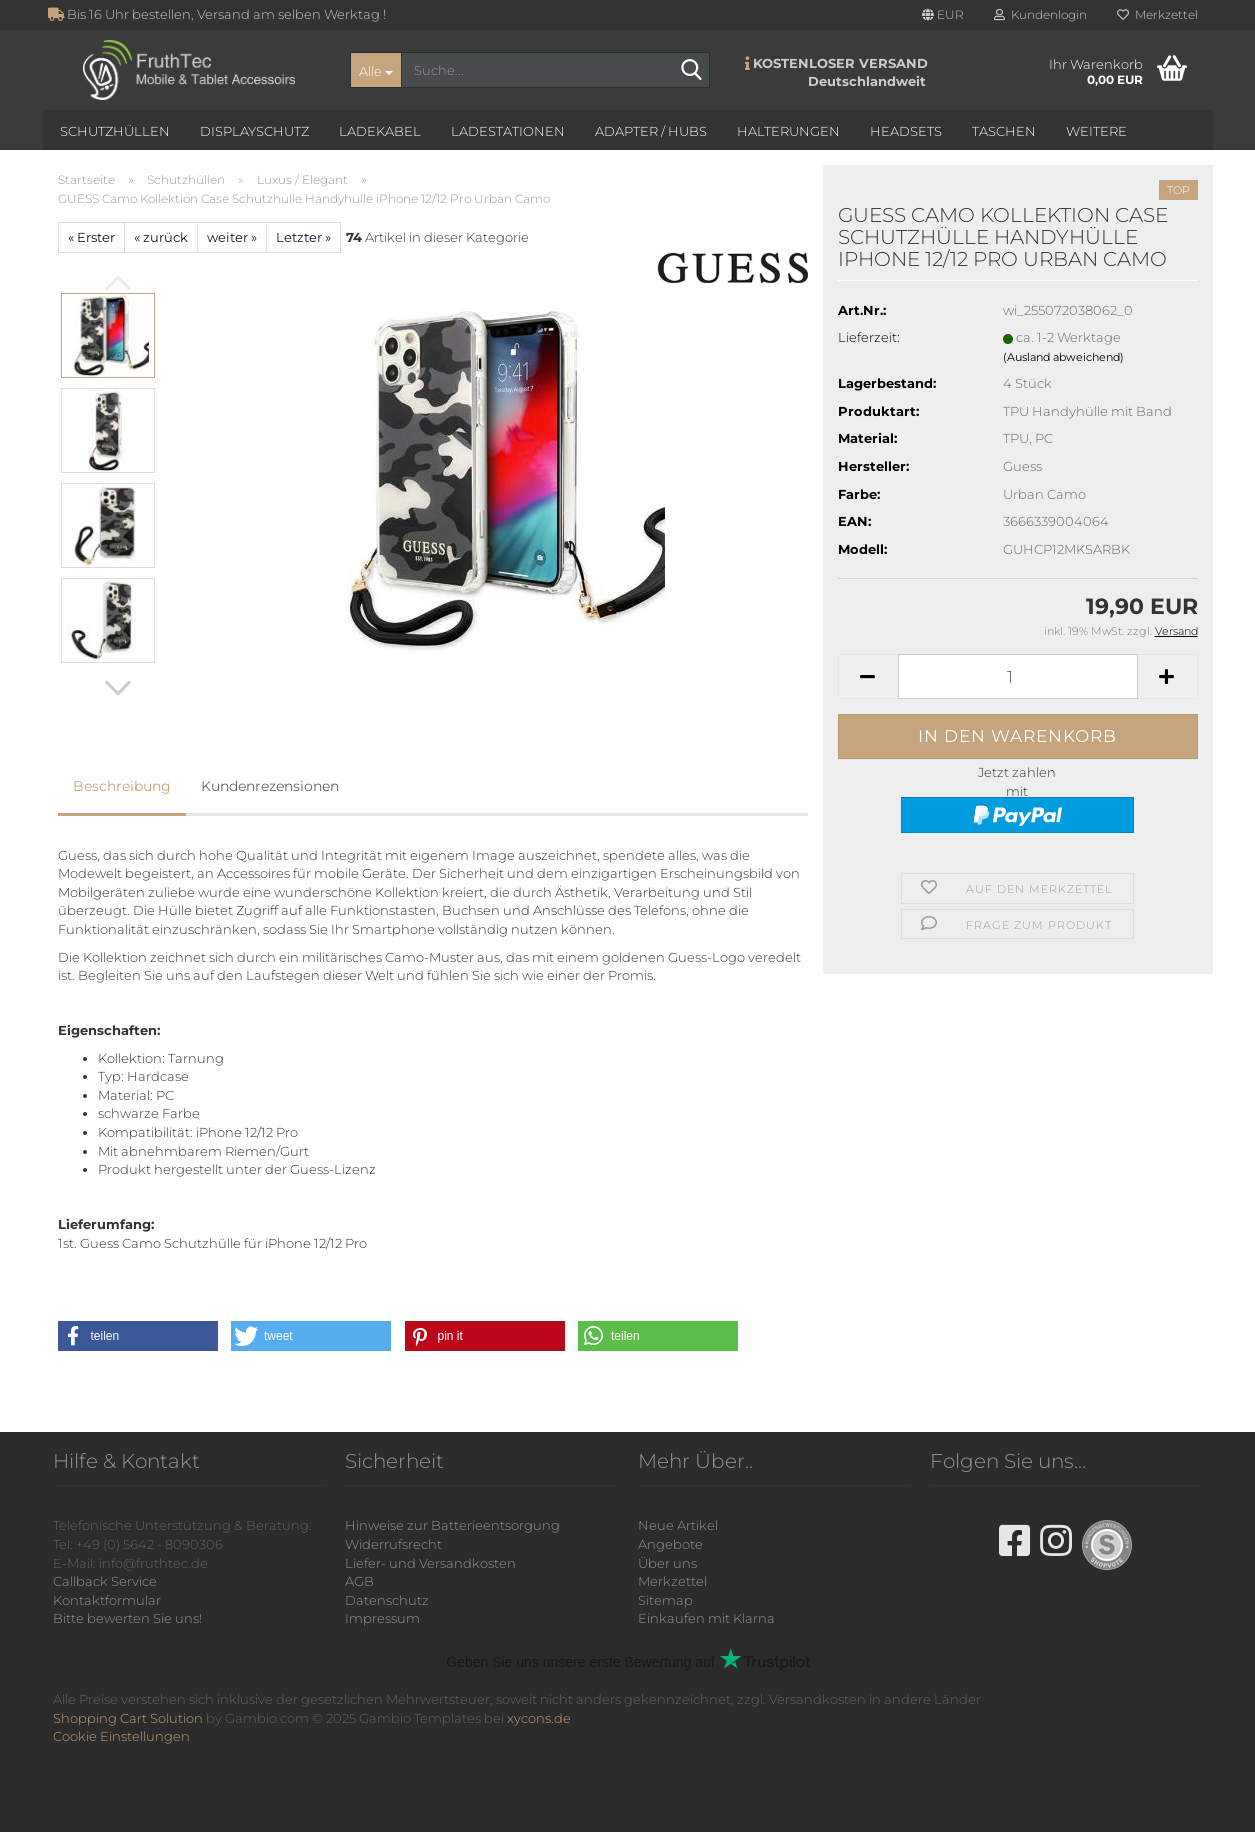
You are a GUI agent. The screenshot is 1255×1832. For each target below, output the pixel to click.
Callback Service (105, 1581)
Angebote (670, 1544)
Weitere (1096, 131)
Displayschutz (254, 131)
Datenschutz (387, 1600)
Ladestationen (508, 131)
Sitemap (665, 1600)
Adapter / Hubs (651, 131)
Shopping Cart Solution (128, 1718)
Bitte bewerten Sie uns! (127, 1618)
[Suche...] (375, 70)
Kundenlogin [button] (1040, 14)
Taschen (1004, 131)
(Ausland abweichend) (1063, 357)
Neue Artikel (678, 1525)
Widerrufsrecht (393, 1544)
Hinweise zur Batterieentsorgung (452, 1525)
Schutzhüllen (115, 131)
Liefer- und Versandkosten (430, 1563)
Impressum (382, 1618)
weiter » (232, 237)
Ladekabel (380, 131)
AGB (359, 1581)
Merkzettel (1157, 14)
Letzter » (303, 237)
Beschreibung (122, 786)
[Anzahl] (1018, 676)
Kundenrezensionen (270, 786)
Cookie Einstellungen (121, 1736)
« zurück (161, 237)
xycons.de (539, 1718)
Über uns (667, 1563)
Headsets (906, 131)
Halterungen (788, 131)
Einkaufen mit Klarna (706, 1618)
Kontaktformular (107, 1600)
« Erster (91, 237)
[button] (943, 15)
